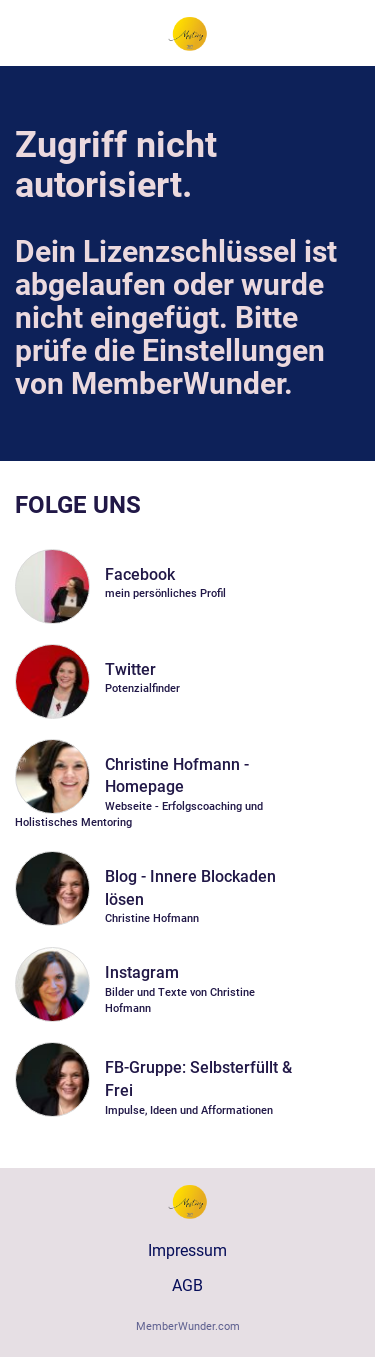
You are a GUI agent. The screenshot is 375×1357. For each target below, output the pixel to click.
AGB (187, 1285)
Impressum (187, 1250)
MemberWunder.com (188, 1326)
